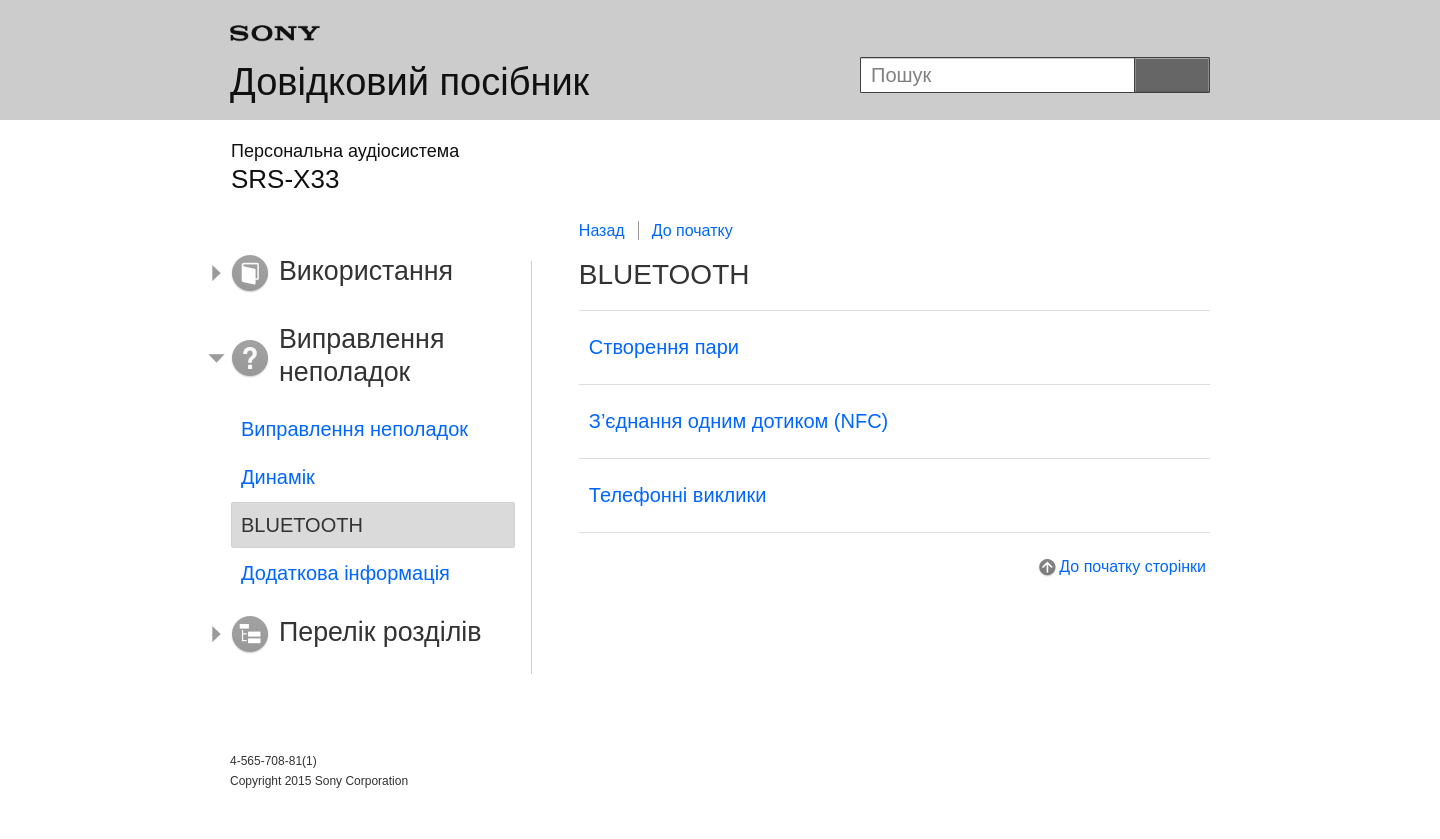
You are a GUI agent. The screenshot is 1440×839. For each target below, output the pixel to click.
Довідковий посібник (409, 82)
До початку (692, 230)
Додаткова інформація (345, 573)
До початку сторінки (1132, 566)
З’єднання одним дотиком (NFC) (738, 421)
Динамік (278, 477)
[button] (358, 274)
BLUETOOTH (302, 525)
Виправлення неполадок (354, 429)
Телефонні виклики (678, 495)
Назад (602, 230)
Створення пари (664, 347)
